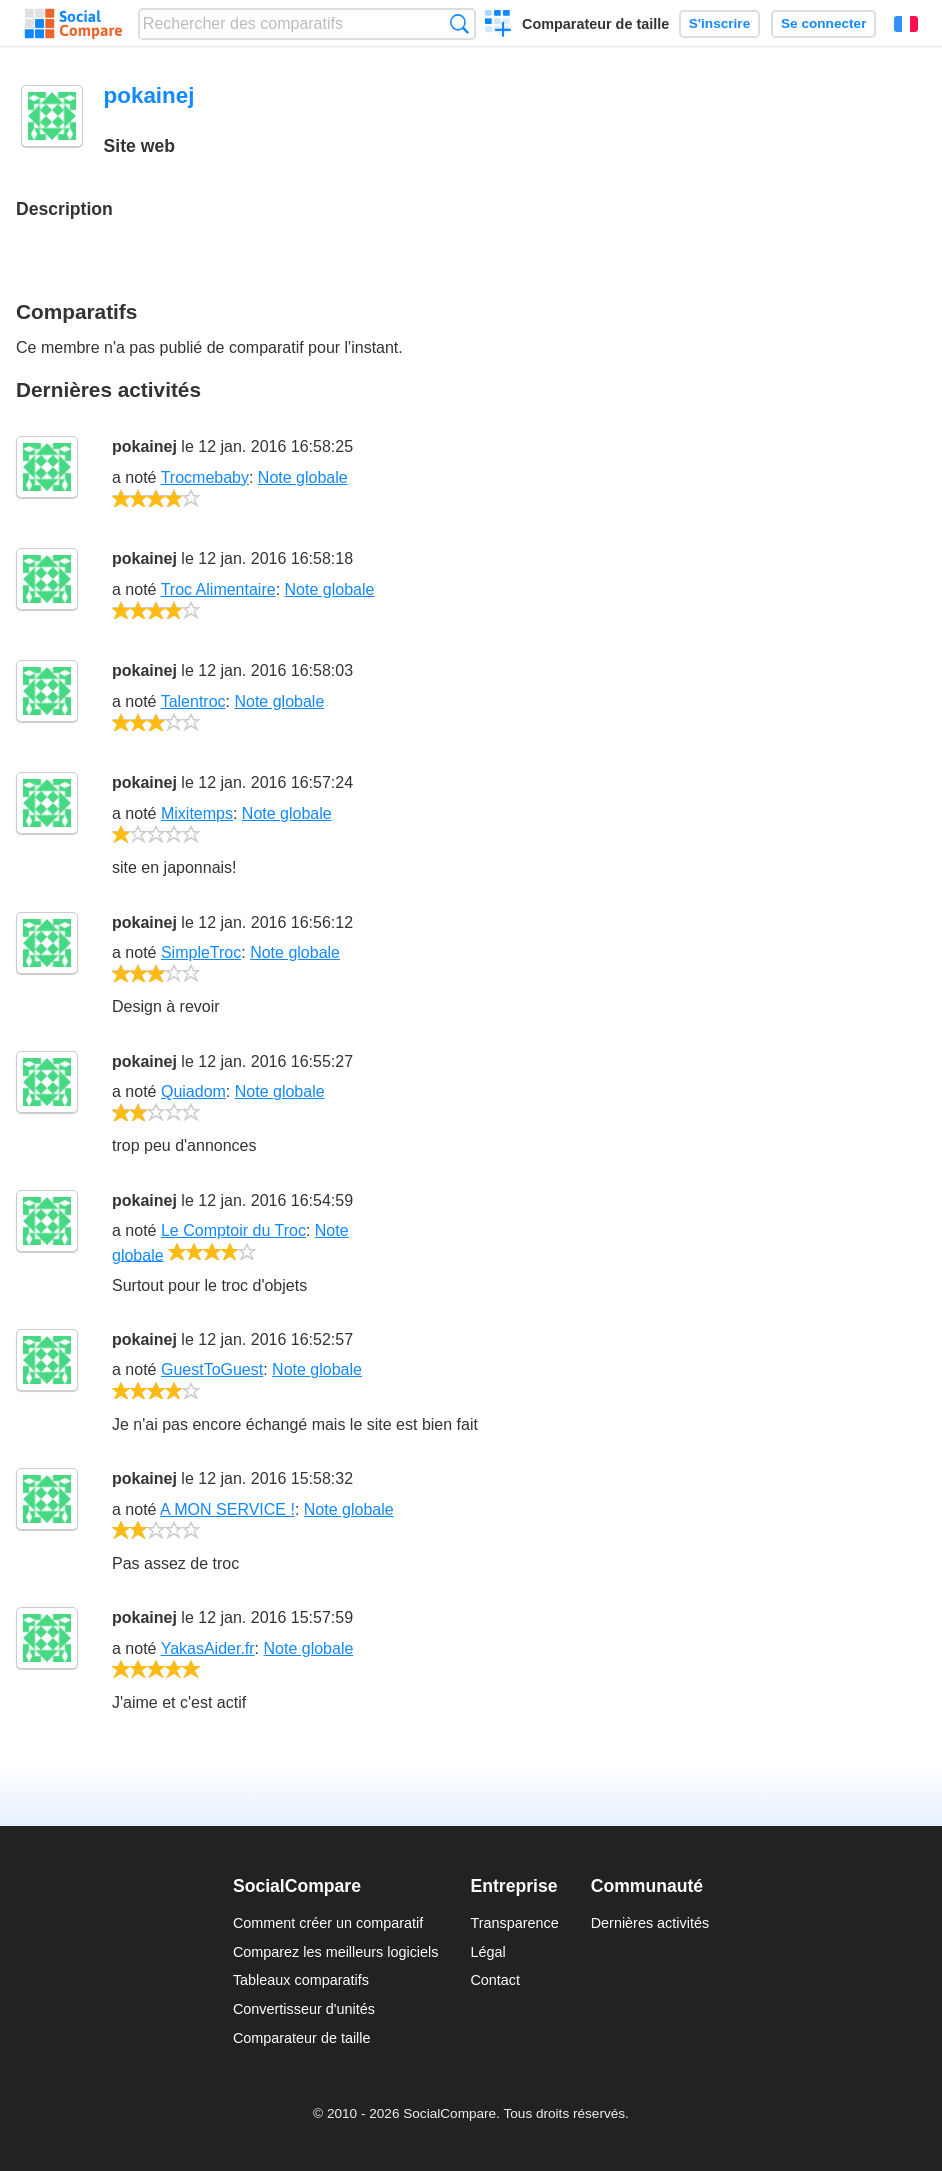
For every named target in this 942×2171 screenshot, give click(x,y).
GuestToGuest (212, 1369)
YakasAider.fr (208, 1648)
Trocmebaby (205, 477)
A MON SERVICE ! (227, 1509)
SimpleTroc (201, 952)
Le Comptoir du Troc (233, 1230)
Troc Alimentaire (218, 589)
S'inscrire (719, 23)
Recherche (459, 23)
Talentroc (193, 701)
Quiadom (193, 1091)
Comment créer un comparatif (328, 1923)
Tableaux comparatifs (301, 1980)
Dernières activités (650, 1923)
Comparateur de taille (595, 24)
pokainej (144, 446)
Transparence (514, 1923)
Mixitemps (197, 813)
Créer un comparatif (498, 26)
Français (906, 24)
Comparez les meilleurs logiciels (336, 1952)
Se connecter (823, 23)
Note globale (303, 477)
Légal (487, 1952)
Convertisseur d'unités (304, 2009)
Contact (495, 1980)
